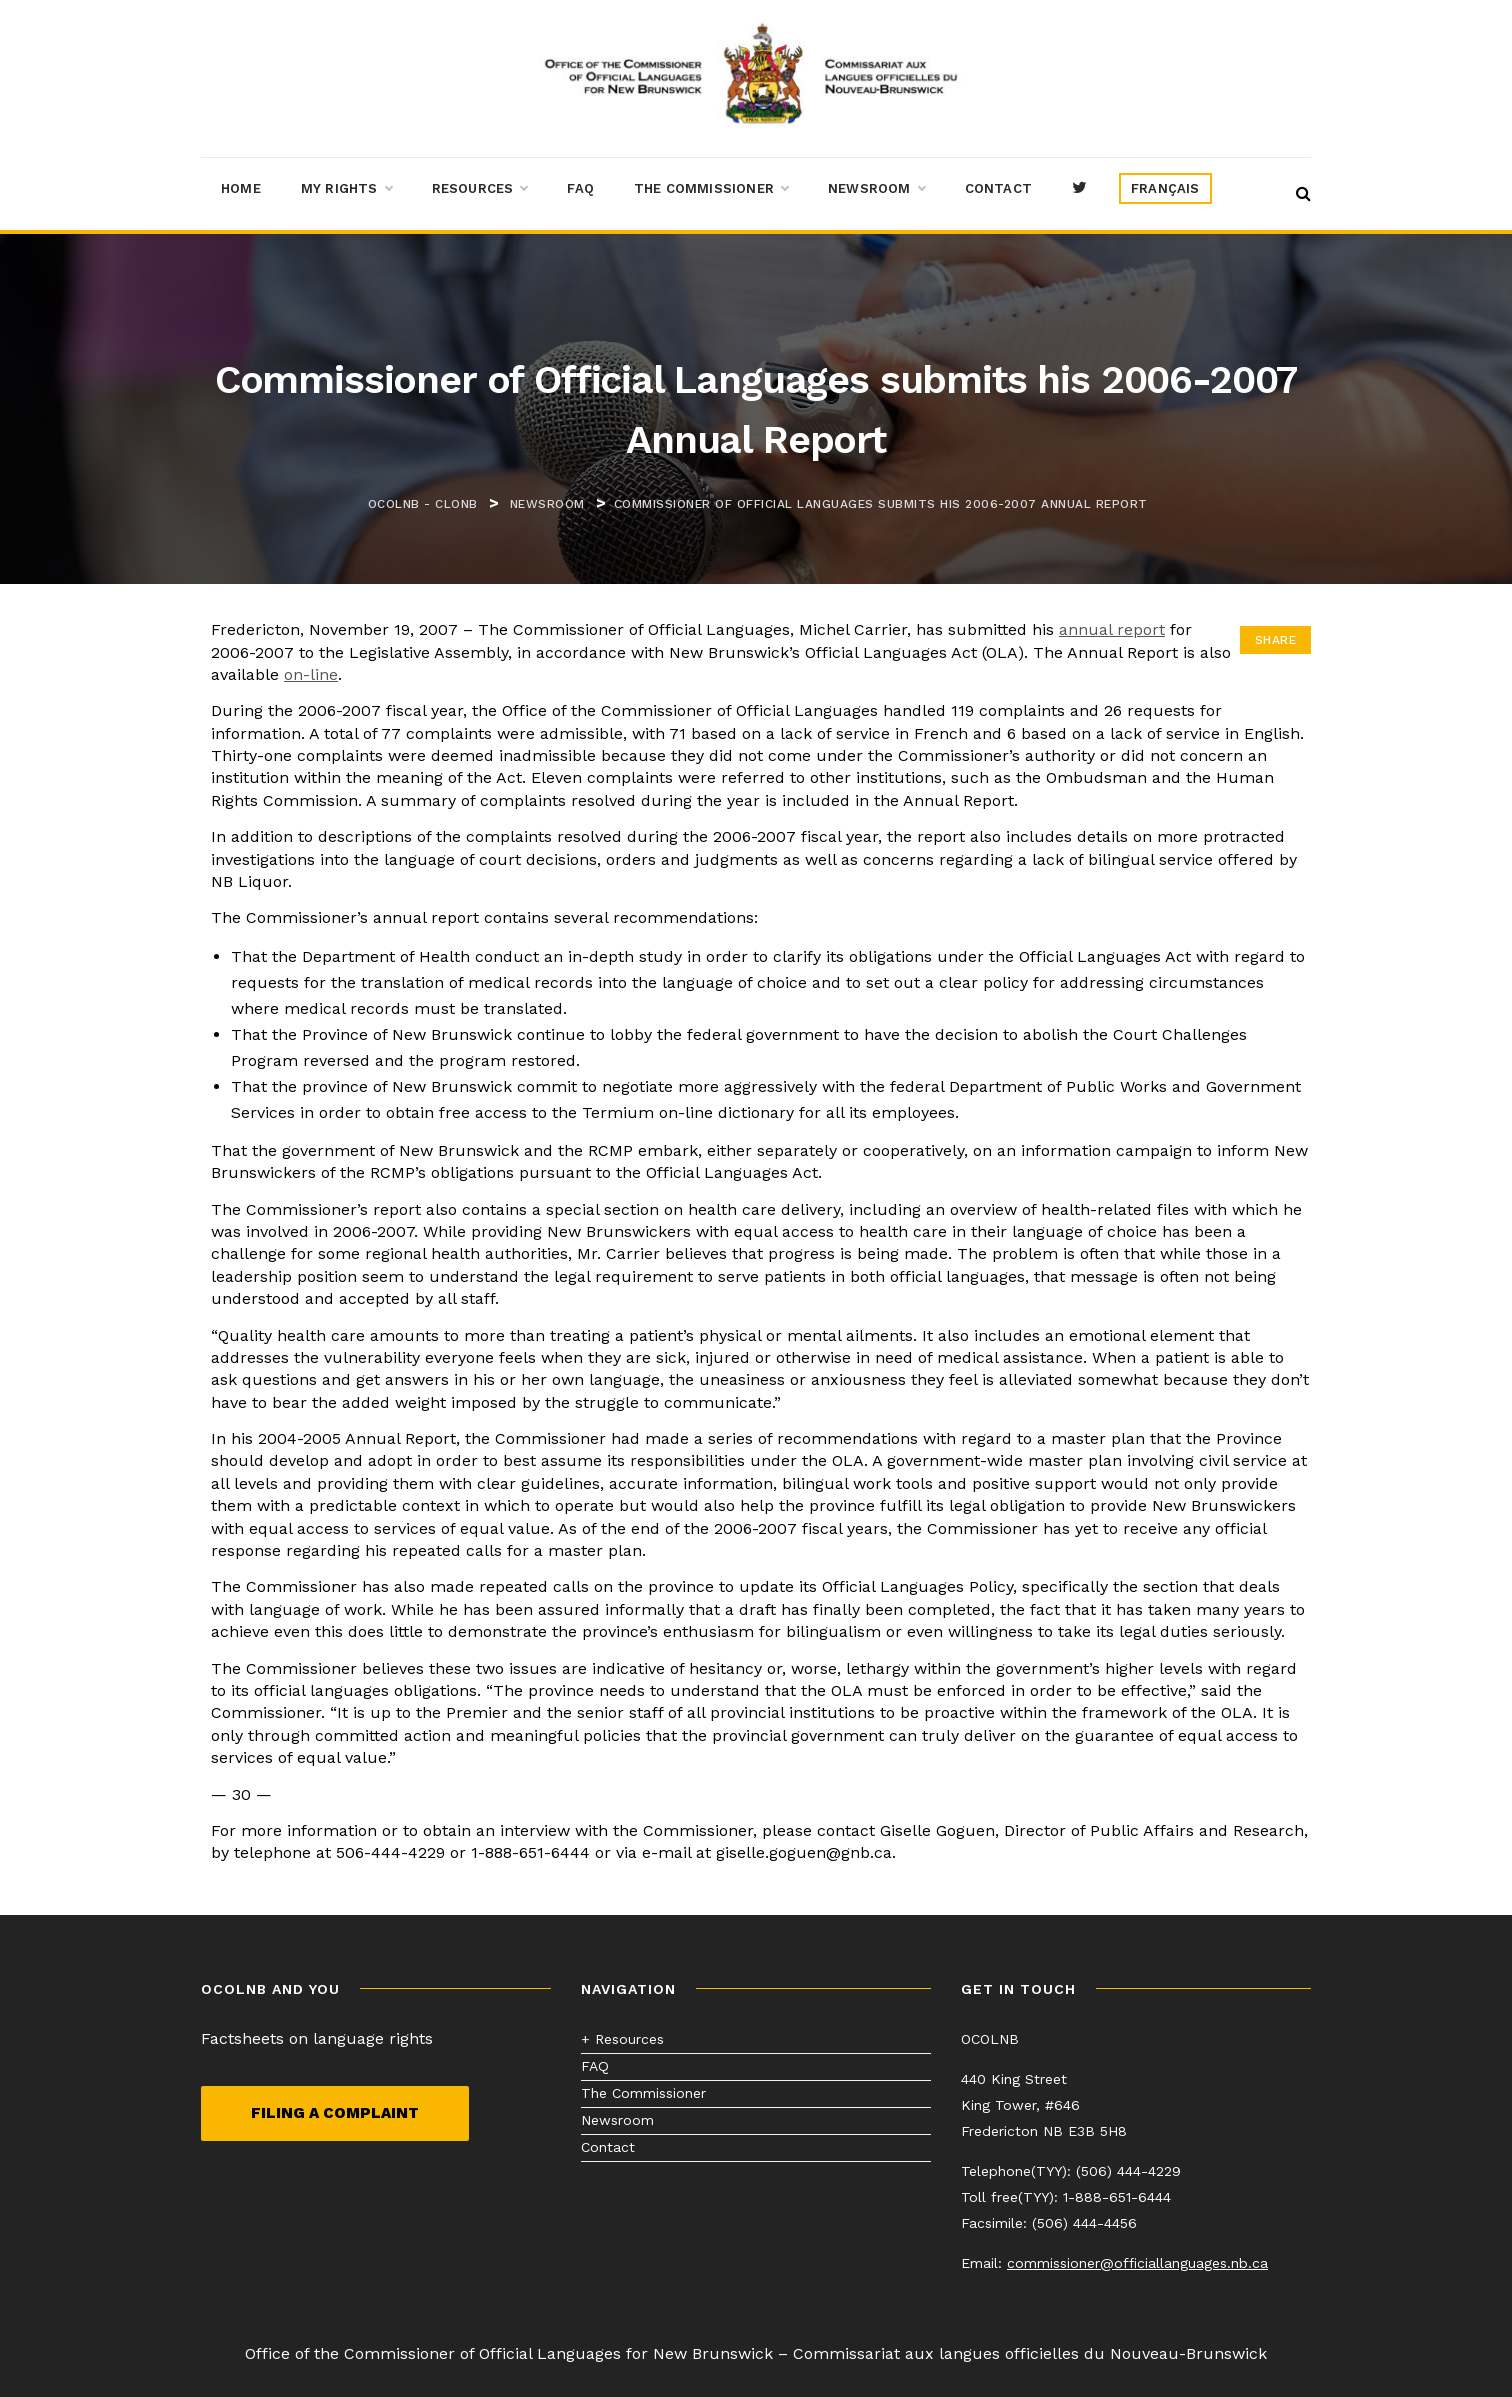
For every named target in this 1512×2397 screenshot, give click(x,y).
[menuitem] (1165, 189)
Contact (998, 188)
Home (241, 188)
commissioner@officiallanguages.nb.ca (1137, 2263)
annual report (1112, 629)
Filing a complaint (335, 2113)
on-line (311, 674)
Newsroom (876, 189)
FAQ (580, 188)
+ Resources (622, 2039)
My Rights (346, 189)
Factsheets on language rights (317, 2038)
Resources (480, 189)
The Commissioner (711, 189)
